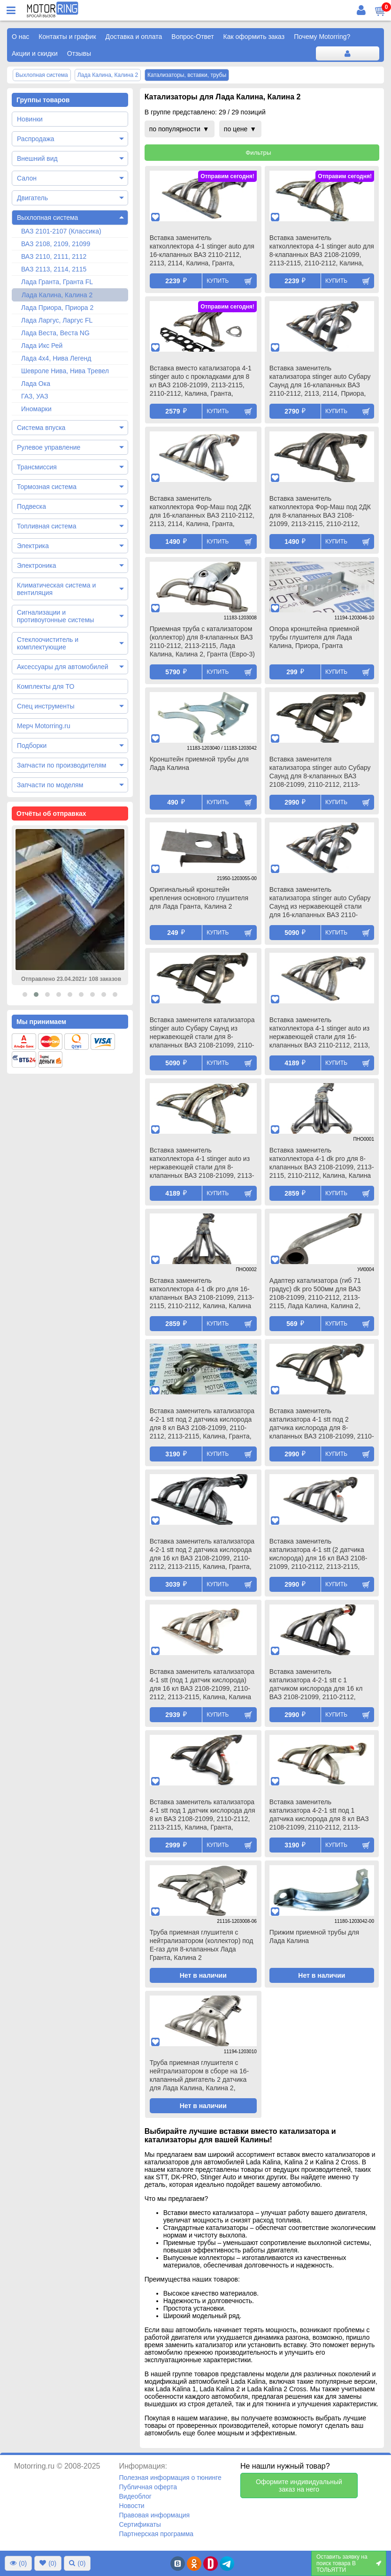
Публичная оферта (148, 2487)
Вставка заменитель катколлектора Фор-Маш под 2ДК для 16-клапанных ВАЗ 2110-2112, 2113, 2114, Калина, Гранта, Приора (202, 512)
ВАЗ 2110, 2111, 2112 (53, 256)
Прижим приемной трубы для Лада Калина (314, 1936)
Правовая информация (154, 2515)
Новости (131, 2505)
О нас (20, 36)
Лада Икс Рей (41, 345)
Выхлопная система (47, 217)
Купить (218, 281)
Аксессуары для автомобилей (62, 666)
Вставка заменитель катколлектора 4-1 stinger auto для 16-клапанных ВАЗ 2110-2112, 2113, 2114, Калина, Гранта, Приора (202, 251)
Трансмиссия (37, 467)
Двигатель (32, 198)
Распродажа (35, 139)
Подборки (31, 745)
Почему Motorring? (322, 36)
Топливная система (47, 526)
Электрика (33, 546)
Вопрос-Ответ (192, 36)
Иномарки (36, 409)
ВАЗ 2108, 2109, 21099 (55, 244)
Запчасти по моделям (50, 785)
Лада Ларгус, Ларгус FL (56, 320)
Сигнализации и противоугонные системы (55, 616)
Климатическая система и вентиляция (56, 588)
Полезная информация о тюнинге (170, 2477)
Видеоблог (135, 2496)
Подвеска (31, 506)
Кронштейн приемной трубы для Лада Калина (199, 763)
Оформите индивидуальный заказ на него (299, 2485)
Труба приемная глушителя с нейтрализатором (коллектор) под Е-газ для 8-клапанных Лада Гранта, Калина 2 (201, 1944)
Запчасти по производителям (61, 765)
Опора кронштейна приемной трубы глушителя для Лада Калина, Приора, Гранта (314, 637)
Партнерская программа (156, 2534)
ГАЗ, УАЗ (34, 396)
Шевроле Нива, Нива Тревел (65, 371)
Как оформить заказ (254, 36)
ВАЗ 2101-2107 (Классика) (61, 231)
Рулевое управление (48, 447)
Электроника (36, 565)
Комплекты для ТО (45, 686)
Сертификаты (140, 2524)
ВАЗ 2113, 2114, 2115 (53, 269)
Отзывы (79, 53)
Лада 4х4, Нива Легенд (56, 358)
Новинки (30, 119)
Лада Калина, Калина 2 (57, 295)
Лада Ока (35, 383)
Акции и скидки (35, 53)
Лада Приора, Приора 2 (57, 307)
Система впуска (41, 427)
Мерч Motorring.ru (43, 726)
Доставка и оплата (134, 36)
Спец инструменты (45, 706)
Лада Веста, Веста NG (55, 333)
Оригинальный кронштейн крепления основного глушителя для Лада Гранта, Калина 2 (199, 898)
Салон (27, 178)
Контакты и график (67, 36)
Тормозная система (47, 486)
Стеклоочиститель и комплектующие (47, 643)
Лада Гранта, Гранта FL (57, 282)
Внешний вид (37, 158)
